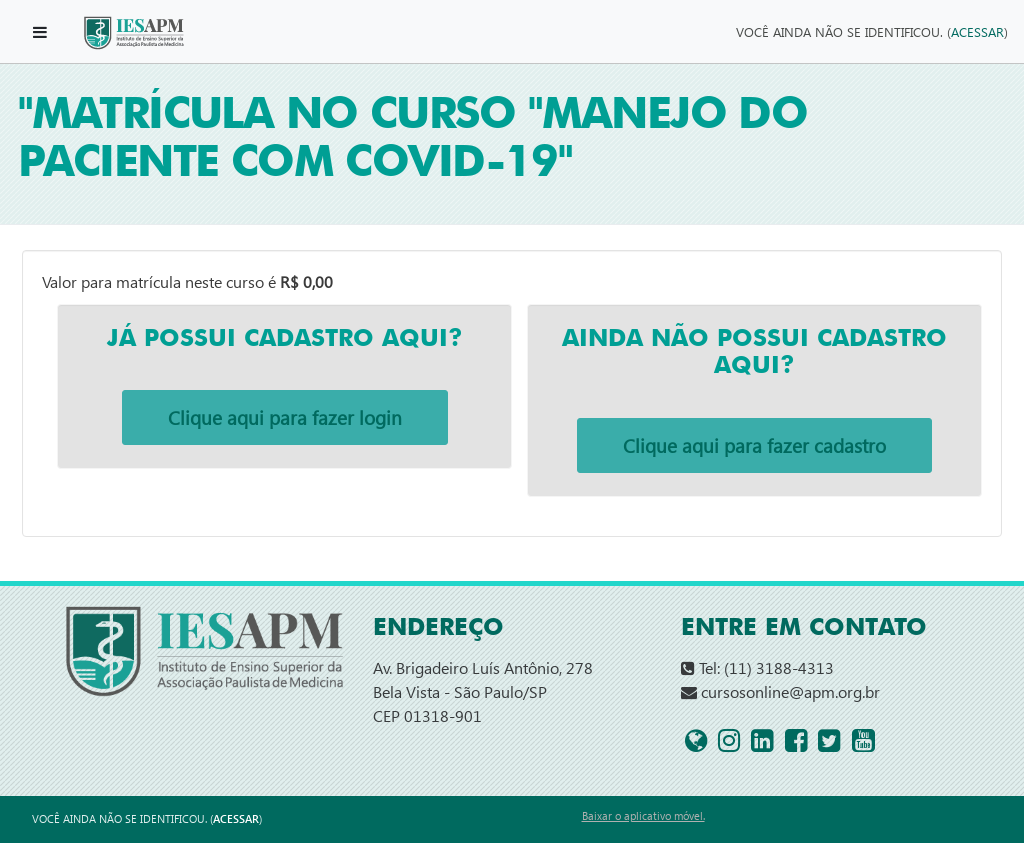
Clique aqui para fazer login (285, 417)
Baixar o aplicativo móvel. (643, 815)
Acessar (977, 31)
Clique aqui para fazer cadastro (754, 445)
